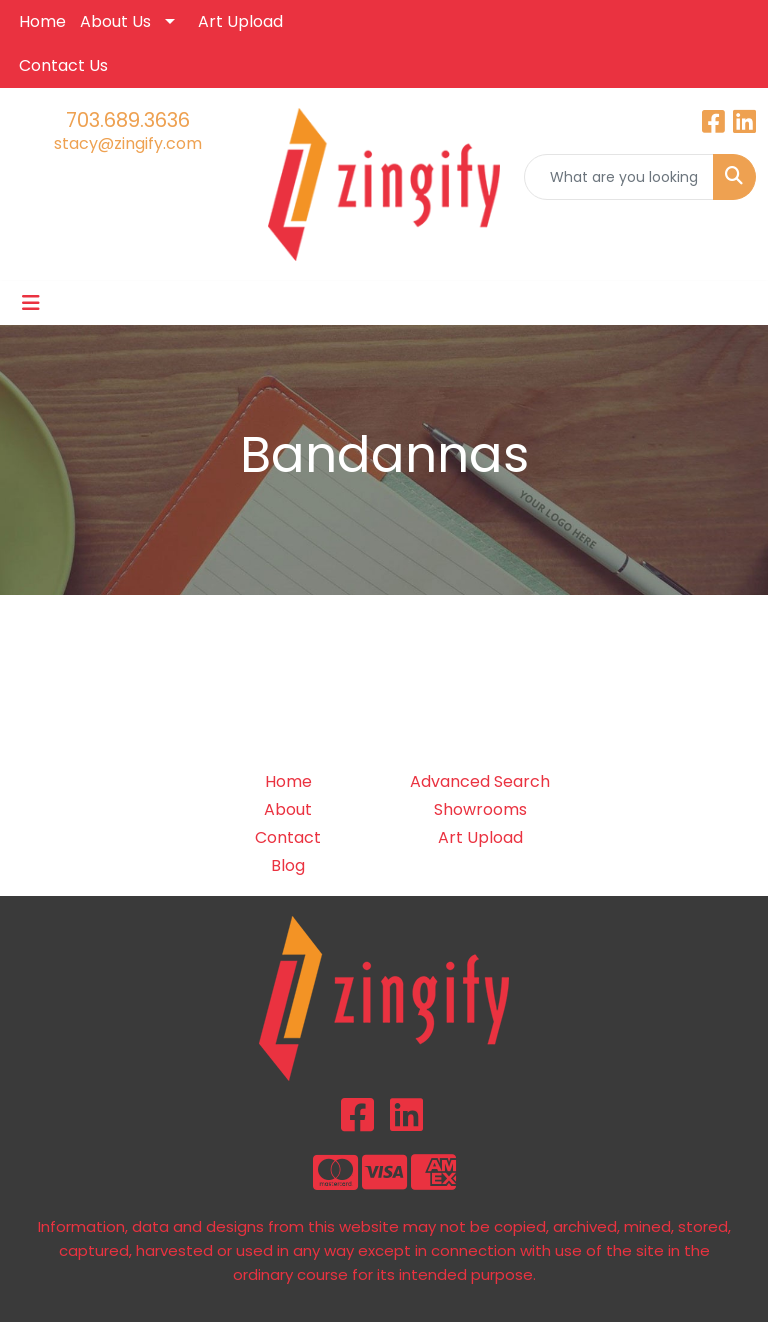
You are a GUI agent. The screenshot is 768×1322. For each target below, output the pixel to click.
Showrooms (480, 809)
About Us (115, 21)
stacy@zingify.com (128, 143)
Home (42, 21)
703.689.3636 (128, 120)
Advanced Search (480, 781)
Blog (288, 865)
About (288, 809)
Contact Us (63, 65)
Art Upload (240, 21)
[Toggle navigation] (31, 303)
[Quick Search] (619, 177)
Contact (288, 837)
